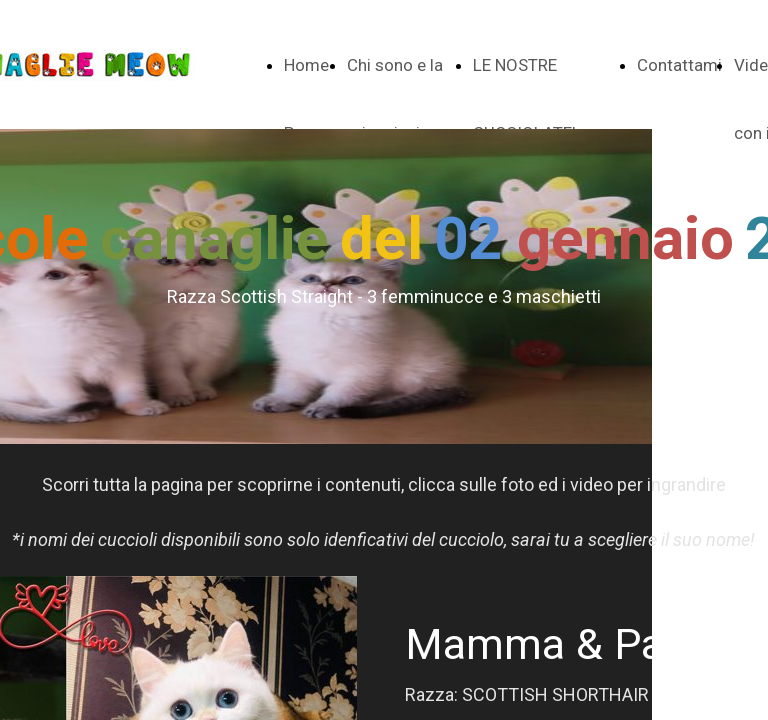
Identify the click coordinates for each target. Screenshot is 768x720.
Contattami (679, 65)
